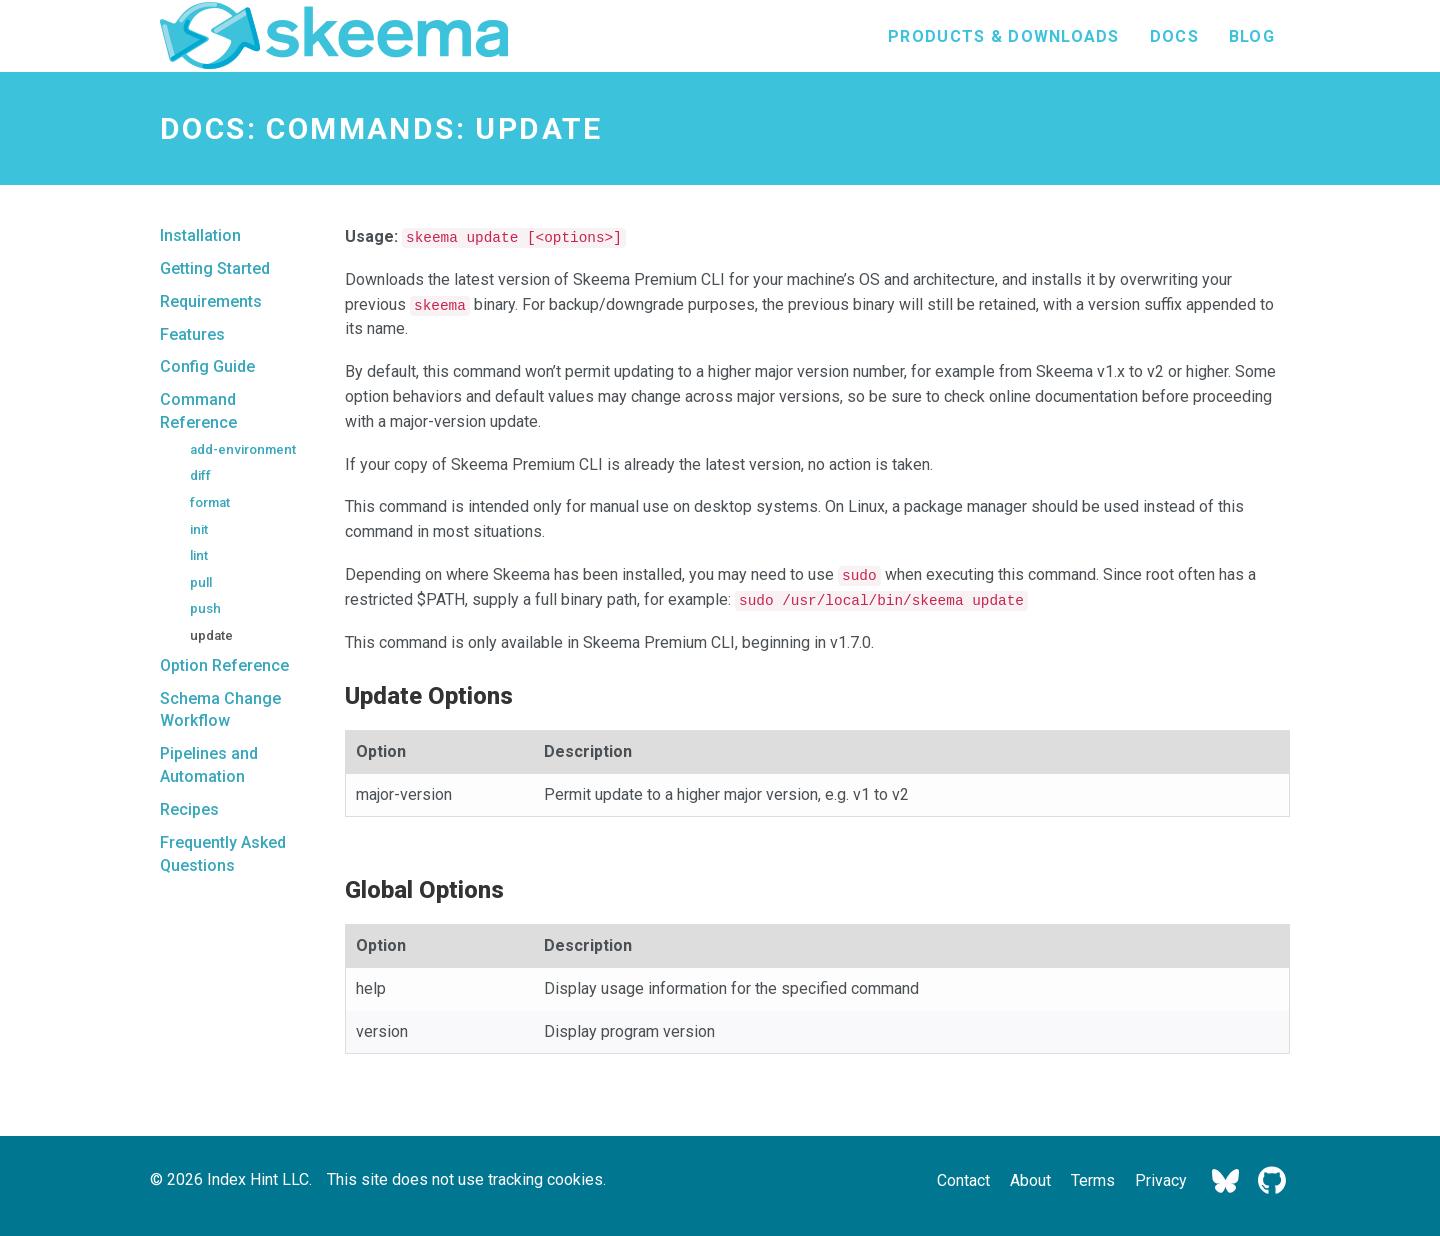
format (210, 502)
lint (199, 555)
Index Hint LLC (258, 1179)
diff (200, 475)
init (199, 529)
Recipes (189, 809)
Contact (963, 1180)
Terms (1093, 1180)
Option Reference (224, 665)
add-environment (243, 449)
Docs (1174, 36)
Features (192, 334)
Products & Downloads (1004, 36)
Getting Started (215, 268)
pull (201, 582)
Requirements (211, 301)
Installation (200, 235)
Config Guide (207, 366)
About (1030, 1180)
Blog (1252, 36)
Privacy (1161, 1180)
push (205, 608)
